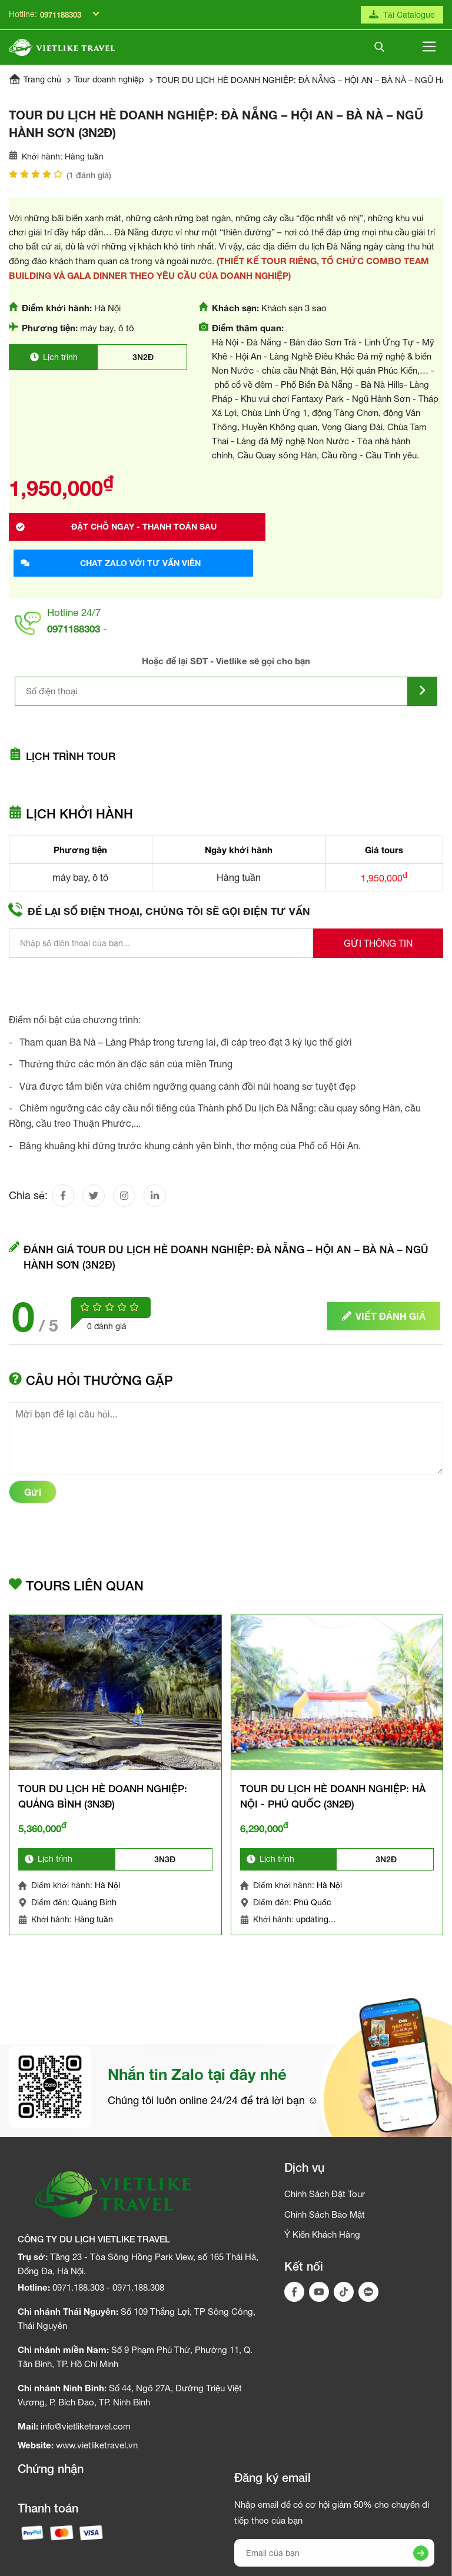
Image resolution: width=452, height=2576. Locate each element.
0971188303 (60, 14)
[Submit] (422, 666)
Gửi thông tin (378, 922)
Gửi (32, 1476)
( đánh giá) (89, 184)
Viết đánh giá (384, 1300)
